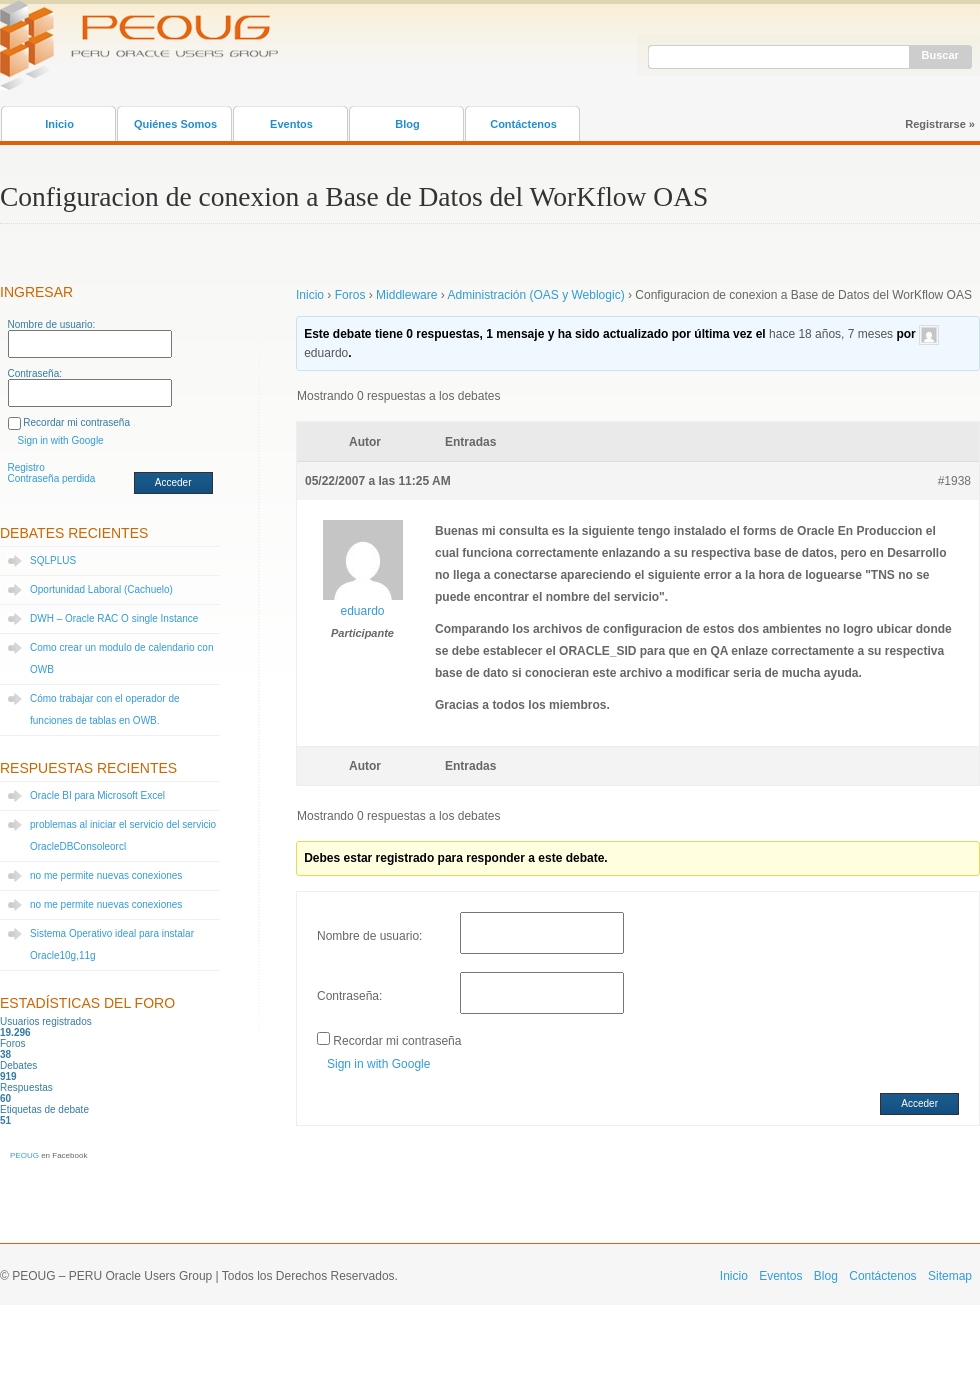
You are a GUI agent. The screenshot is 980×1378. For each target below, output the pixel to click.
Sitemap (950, 1276)
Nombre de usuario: (52, 324)
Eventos (291, 124)
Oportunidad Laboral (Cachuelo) (101, 589)
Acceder (173, 482)
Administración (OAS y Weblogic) (535, 295)
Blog (407, 124)
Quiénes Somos (175, 124)
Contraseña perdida (52, 478)
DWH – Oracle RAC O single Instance (114, 618)
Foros (350, 295)
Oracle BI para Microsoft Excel (97, 795)
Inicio (59, 124)
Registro (26, 467)
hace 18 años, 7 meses (831, 334)
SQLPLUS (53, 560)
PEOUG (24, 1155)
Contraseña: (35, 373)
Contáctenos (523, 124)
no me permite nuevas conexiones (106, 875)
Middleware (406, 295)
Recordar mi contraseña (76, 422)
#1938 (954, 481)
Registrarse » (940, 124)
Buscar (940, 55)
